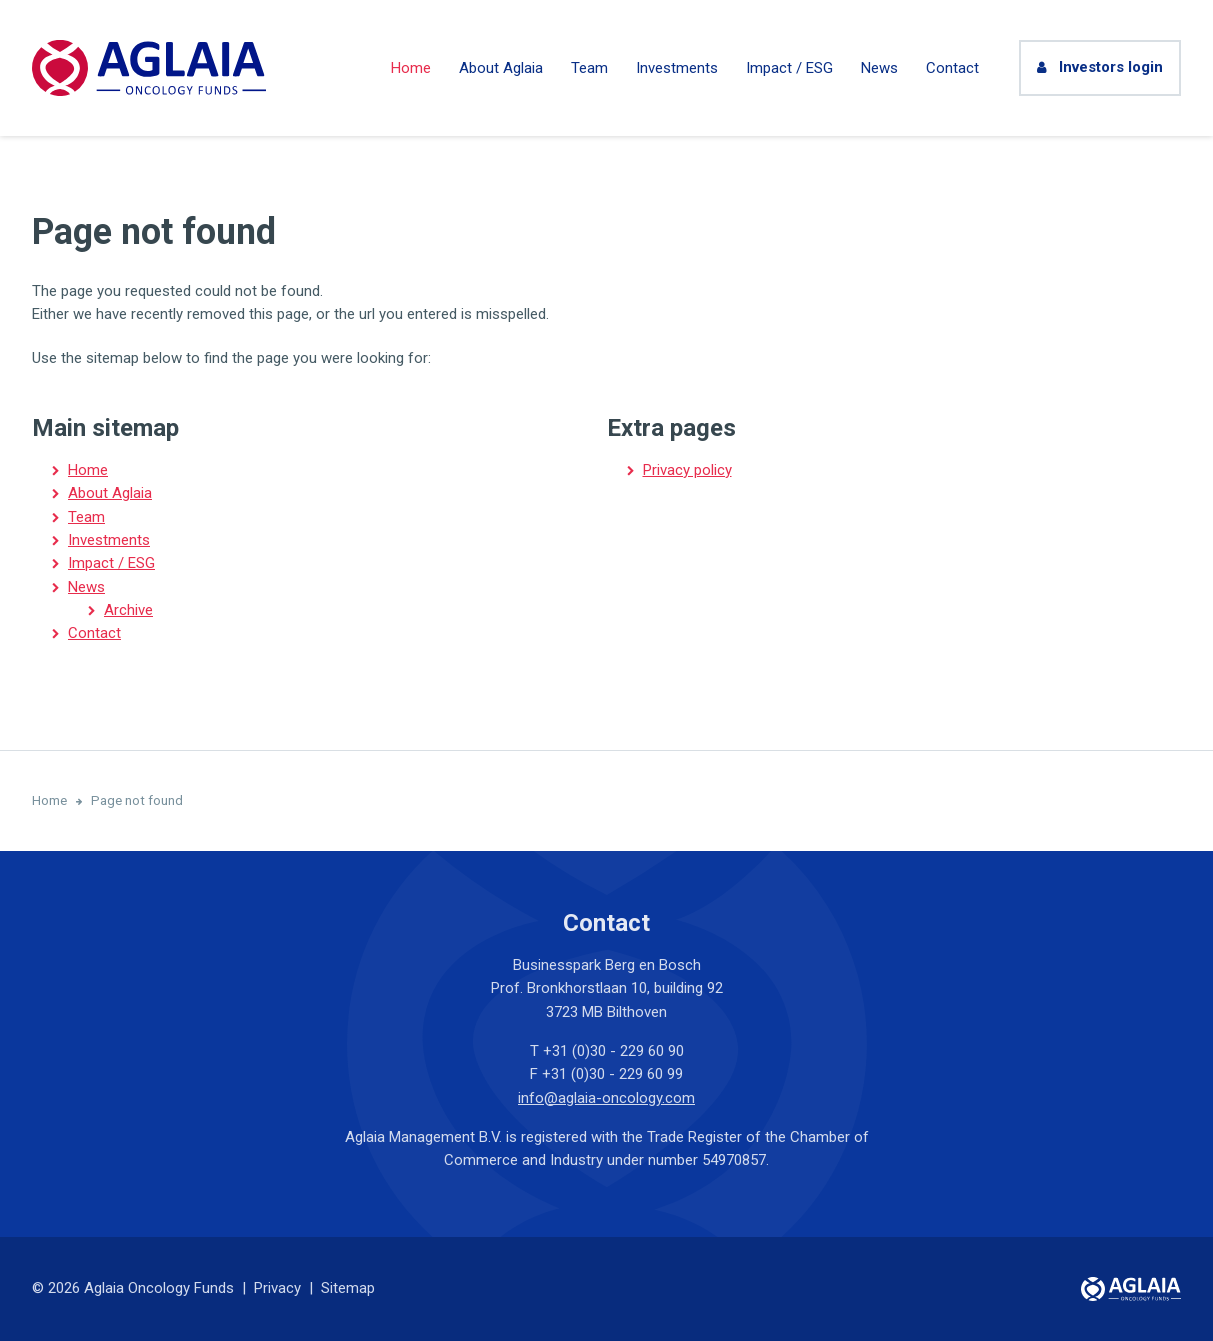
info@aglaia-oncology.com (606, 1098)
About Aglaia (501, 68)
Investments (677, 68)
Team (589, 68)
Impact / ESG (789, 68)
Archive (128, 610)
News (879, 68)
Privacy (277, 1288)
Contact (952, 68)
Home (411, 68)
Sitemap (348, 1288)
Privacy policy (687, 470)
